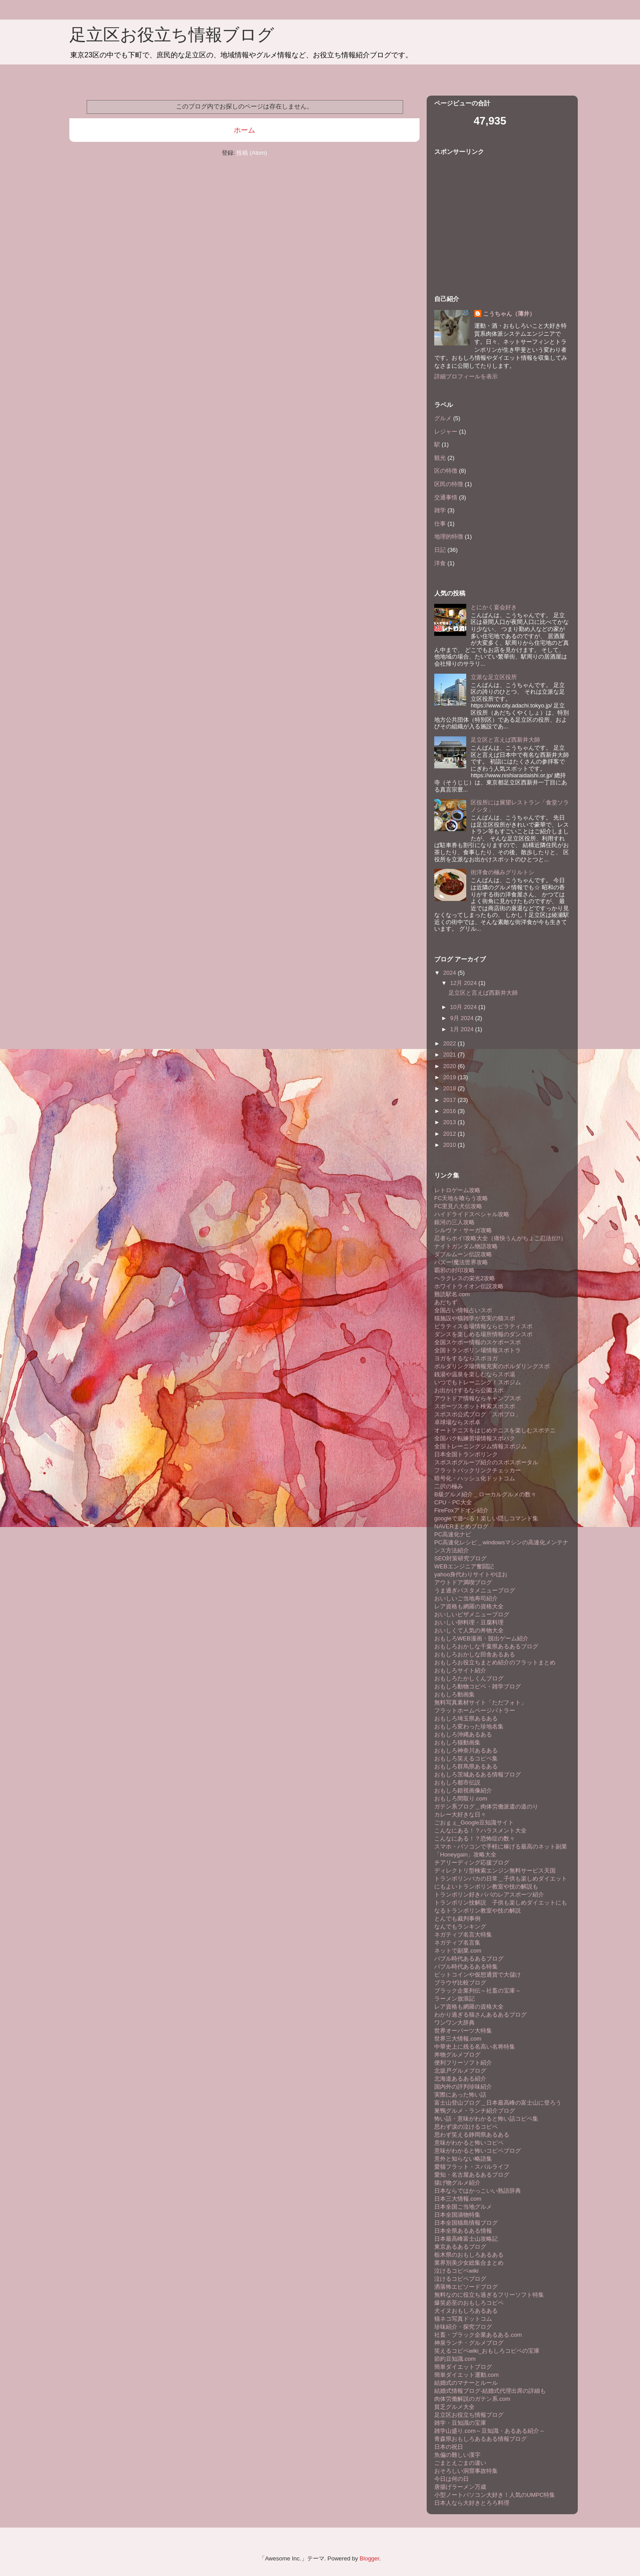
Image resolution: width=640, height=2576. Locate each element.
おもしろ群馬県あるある (466, 1766)
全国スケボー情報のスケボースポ (477, 1342)
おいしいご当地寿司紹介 (466, 1598)
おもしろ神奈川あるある (466, 1750)
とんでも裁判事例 (457, 1918)
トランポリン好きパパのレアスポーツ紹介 (489, 1894)
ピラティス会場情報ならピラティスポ (483, 1326)
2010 (450, 1144)
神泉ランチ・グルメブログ (469, 2342)
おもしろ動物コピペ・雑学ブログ (477, 1686)
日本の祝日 (448, 2446)
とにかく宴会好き (494, 607)
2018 (450, 1088)
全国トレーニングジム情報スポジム (480, 1446)
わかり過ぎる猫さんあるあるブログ (480, 2014)
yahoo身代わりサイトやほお (471, 1574)
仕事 (440, 523)
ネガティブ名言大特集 (463, 1934)
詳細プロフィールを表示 (466, 376)
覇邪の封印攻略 (454, 1270)
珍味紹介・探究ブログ (463, 2326)
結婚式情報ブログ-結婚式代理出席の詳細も (490, 2390)
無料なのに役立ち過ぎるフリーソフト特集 (489, 2294)
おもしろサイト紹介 (460, 1670)
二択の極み (448, 1486)
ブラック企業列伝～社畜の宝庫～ (477, 1990)
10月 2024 (464, 1007)
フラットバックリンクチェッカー (477, 1470)
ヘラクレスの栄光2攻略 (464, 1278)
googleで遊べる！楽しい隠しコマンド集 (486, 1518)
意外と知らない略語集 (463, 2158)
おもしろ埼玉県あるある (466, 1718)
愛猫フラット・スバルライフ (471, 2166)
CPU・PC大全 (453, 1502)
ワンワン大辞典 (454, 2022)
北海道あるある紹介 (460, 2078)
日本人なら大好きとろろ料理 (471, 2503)
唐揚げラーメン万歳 (460, 2487)
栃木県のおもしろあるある (469, 2254)
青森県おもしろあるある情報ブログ (480, 2438)
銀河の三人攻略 (454, 1222)
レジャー (445, 431)
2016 (450, 1111)
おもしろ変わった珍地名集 (469, 1726)
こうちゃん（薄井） (509, 313)
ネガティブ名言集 (457, 1942)
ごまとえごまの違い (460, 2462)
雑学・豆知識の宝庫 (460, 2422)
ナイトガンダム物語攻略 (466, 1246)
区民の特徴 (448, 484)
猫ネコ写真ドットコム (463, 2318)
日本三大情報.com (457, 2198)
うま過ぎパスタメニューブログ (474, 1590)
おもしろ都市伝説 (457, 1782)
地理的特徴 (448, 536)
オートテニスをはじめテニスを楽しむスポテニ (495, 1430)
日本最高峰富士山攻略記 (466, 2238)
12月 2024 (464, 983)
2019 (450, 1077)
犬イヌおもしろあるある (466, 2310)
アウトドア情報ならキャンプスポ (477, 1398)
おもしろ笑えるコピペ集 (466, 1758)
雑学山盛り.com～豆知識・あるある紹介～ (489, 2430)
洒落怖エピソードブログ (466, 2286)
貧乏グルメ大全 (454, 2406)
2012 (450, 1133)
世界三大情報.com (457, 2038)
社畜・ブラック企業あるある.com (478, 2334)
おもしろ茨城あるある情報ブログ (477, 1774)
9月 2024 (462, 1018)
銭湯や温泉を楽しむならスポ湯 (474, 1374)
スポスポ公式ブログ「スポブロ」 (477, 1414)
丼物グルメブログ (457, 2054)
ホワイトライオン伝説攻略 (469, 1286)
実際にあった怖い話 (460, 2094)
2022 (450, 1043)
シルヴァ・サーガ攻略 (463, 1230)
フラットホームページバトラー (474, 1710)
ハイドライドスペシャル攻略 (471, 1214)
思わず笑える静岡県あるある (471, 2134)
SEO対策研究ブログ (460, 1558)
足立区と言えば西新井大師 (505, 739)
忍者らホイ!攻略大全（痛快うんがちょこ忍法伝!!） (500, 1238)
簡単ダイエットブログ (463, 2366)
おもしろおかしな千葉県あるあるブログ (486, 1646)
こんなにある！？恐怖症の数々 (474, 1838)
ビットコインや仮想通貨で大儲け (477, 1974)
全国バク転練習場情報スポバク (474, 1438)
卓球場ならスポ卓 (457, 1422)
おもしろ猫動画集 (457, 1742)
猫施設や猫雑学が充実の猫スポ (474, 1318)
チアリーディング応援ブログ (471, 1862)
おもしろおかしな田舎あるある (474, 1654)
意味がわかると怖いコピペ (469, 2142)
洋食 (440, 563)
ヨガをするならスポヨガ (466, 1358)
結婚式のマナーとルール (466, 2382)
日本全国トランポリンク (466, 1454)
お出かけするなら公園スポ (469, 1390)
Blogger (369, 2558)
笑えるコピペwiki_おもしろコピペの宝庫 (487, 2350)
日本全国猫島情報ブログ (466, 2222)
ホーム (244, 130)
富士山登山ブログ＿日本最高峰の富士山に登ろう (497, 2102)
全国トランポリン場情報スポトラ (477, 1350)
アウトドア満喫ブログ (463, 1582)
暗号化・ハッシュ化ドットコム (474, 1478)
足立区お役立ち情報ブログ (171, 34)
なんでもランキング (460, 1926)
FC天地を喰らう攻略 (461, 1198)
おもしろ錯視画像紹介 (463, 1790)
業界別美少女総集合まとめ (469, 2262)
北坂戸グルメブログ (460, 2070)
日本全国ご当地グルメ (463, 2206)
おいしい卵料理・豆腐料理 (469, 1622)
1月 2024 (462, 1029)
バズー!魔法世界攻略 (461, 1262)
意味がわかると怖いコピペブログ (477, 2150)
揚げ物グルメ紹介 (457, 2182)
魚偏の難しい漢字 (457, 2454)
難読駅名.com (452, 1294)
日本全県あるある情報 (463, 2230)
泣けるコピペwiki (456, 2270)
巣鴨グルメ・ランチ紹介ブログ (474, 2110)
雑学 (440, 510)
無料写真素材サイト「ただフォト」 (480, 1702)
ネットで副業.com (457, 1950)
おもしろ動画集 (454, 1694)
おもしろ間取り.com (460, 1798)
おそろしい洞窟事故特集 (466, 2470)
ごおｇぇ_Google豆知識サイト (474, 1822)
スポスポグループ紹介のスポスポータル (486, 1462)
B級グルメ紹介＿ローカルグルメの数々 (485, 1494)
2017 (450, 1100)
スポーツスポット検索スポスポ (474, 1406)
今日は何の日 (451, 2479)
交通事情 (445, 497)
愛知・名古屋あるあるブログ (471, 2174)
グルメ (443, 418)
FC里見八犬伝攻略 (458, 1206)
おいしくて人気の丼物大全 (469, 1630)
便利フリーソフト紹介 (463, 2062)
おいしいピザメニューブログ (471, 1614)
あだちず (445, 1302)
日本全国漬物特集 (457, 2214)
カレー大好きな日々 (460, 1814)
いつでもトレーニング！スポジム (477, 1382)
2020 (450, 1066)
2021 (450, 1054)
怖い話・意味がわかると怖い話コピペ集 (486, 2118)
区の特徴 (445, 470)
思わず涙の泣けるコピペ (466, 2126)
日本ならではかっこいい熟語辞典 (477, 2190)
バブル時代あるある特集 (466, 1966)
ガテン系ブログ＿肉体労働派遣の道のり (486, 1806)
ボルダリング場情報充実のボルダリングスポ (492, 1366)
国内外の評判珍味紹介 (463, 2086)
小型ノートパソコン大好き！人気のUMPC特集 (494, 2495)
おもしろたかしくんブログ (469, 1678)
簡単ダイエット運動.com (466, 2374)
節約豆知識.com (455, 2358)
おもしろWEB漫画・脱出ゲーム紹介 (481, 1638)
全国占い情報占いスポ (463, 1310)
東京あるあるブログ (460, 2246)
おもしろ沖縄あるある (463, 1734)
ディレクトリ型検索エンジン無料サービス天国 (495, 1870)
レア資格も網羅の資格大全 (469, 1606)
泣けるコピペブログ (460, 2278)
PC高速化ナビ (452, 1534)
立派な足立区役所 (494, 677)
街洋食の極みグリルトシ (502, 872)
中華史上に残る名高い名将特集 (474, 2046)
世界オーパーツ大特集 (463, 2030)
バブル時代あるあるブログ (469, 1958)
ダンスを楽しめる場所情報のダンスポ (483, 1334)
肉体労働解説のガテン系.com (472, 2398)
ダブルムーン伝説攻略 (463, 1254)
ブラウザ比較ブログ (460, 1982)
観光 (440, 457)
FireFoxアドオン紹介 (461, 1510)
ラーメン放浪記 (454, 1998)
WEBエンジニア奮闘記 (464, 1566)
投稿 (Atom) (251, 152)
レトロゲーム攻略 (457, 1190)
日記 (440, 550)
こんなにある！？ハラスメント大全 (480, 1830)
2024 (450, 972)
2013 (450, 1122)
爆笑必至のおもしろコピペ (469, 2302)
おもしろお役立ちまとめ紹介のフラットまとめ (495, 1662)
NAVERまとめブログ (461, 1526)
